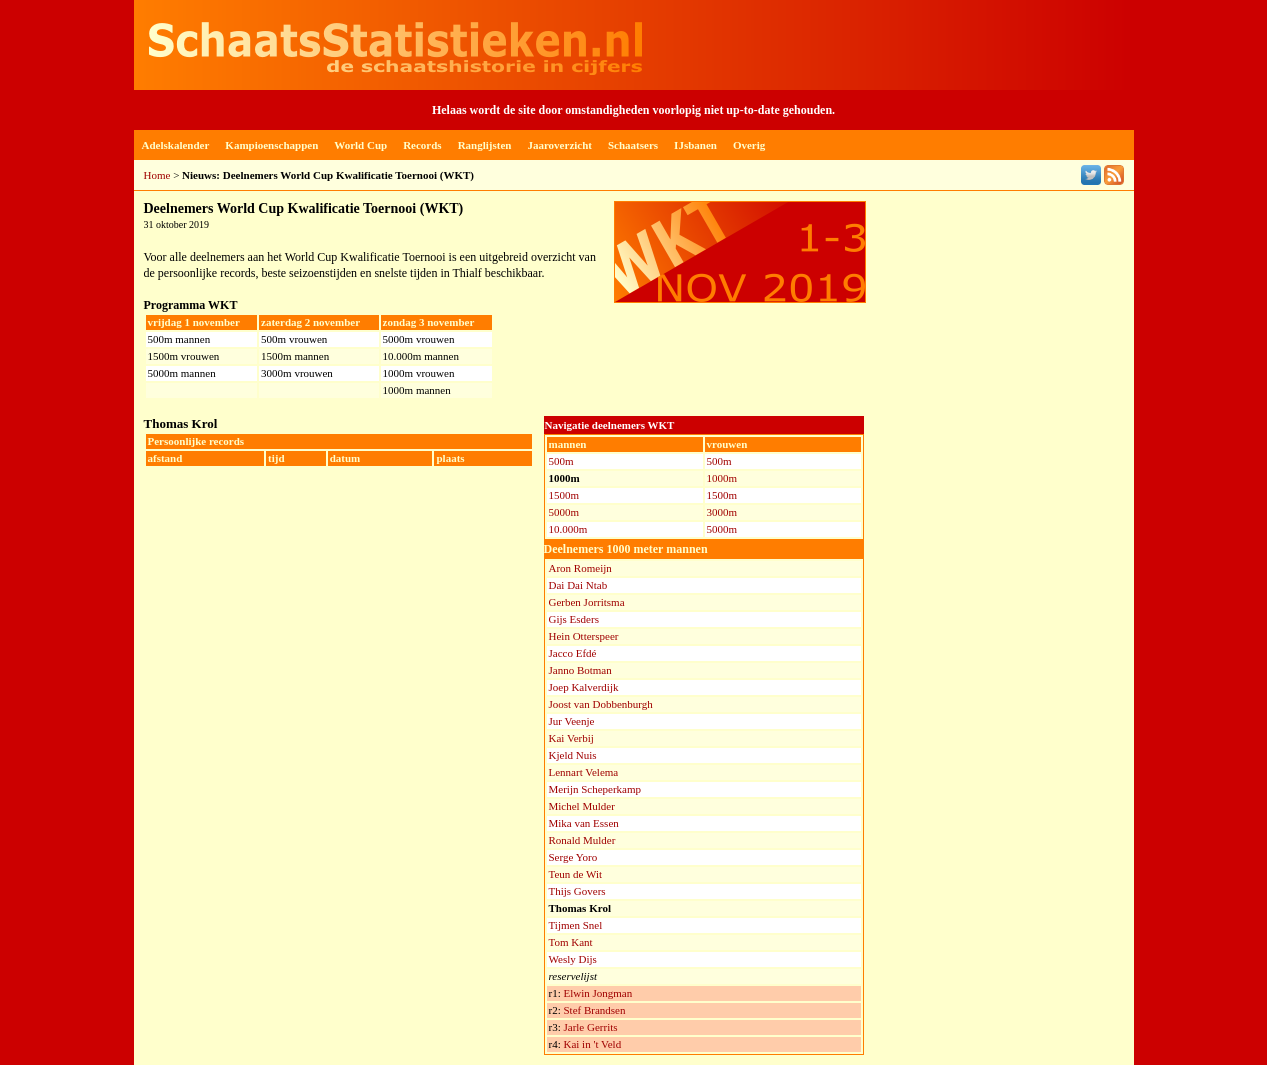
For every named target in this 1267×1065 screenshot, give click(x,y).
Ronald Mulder (582, 840)
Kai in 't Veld (592, 1044)
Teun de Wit (576, 874)
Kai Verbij (571, 738)
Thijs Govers (577, 891)
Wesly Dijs (573, 959)
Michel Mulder (582, 806)
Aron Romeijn (580, 568)
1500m (564, 495)
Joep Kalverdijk (584, 687)
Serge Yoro (573, 857)
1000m (722, 478)
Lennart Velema (584, 772)
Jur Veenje (572, 721)
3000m (722, 512)
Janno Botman (580, 670)
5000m (564, 512)
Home (157, 175)
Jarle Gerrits (590, 1027)
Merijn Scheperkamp (595, 789)
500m (561, 461)
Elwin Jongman (597, 993)
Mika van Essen (584, 823)
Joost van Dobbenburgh (601, 704)
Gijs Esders (574, 619)
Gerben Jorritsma (587, 602)
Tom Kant (571, 942)
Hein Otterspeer (584, 636)
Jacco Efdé (573, 653)
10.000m (568, 529)
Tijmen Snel (576, 925)
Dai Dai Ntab (578, 585)
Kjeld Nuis (573, 755)
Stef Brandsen (594, 1010)
